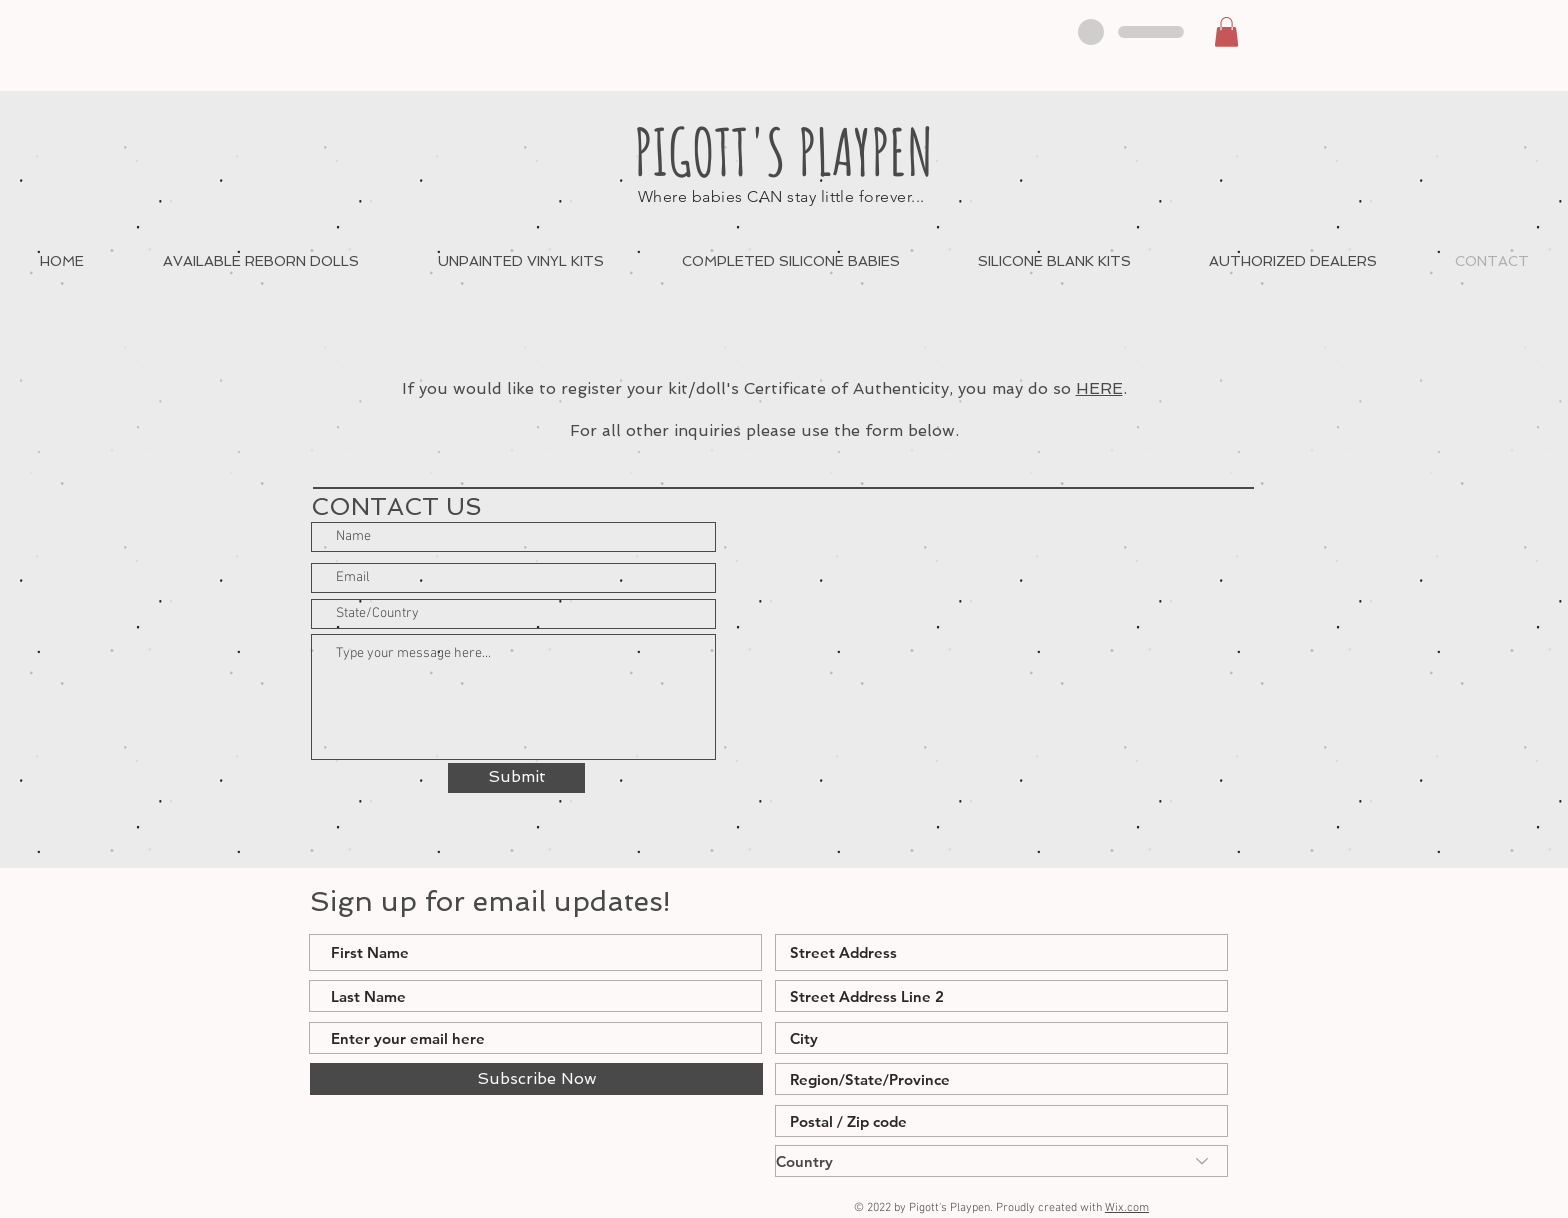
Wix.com (1127, 1208)
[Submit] (516, 778)
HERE (1099, 388)
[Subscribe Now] (536, 1079)
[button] (1226, 32)
